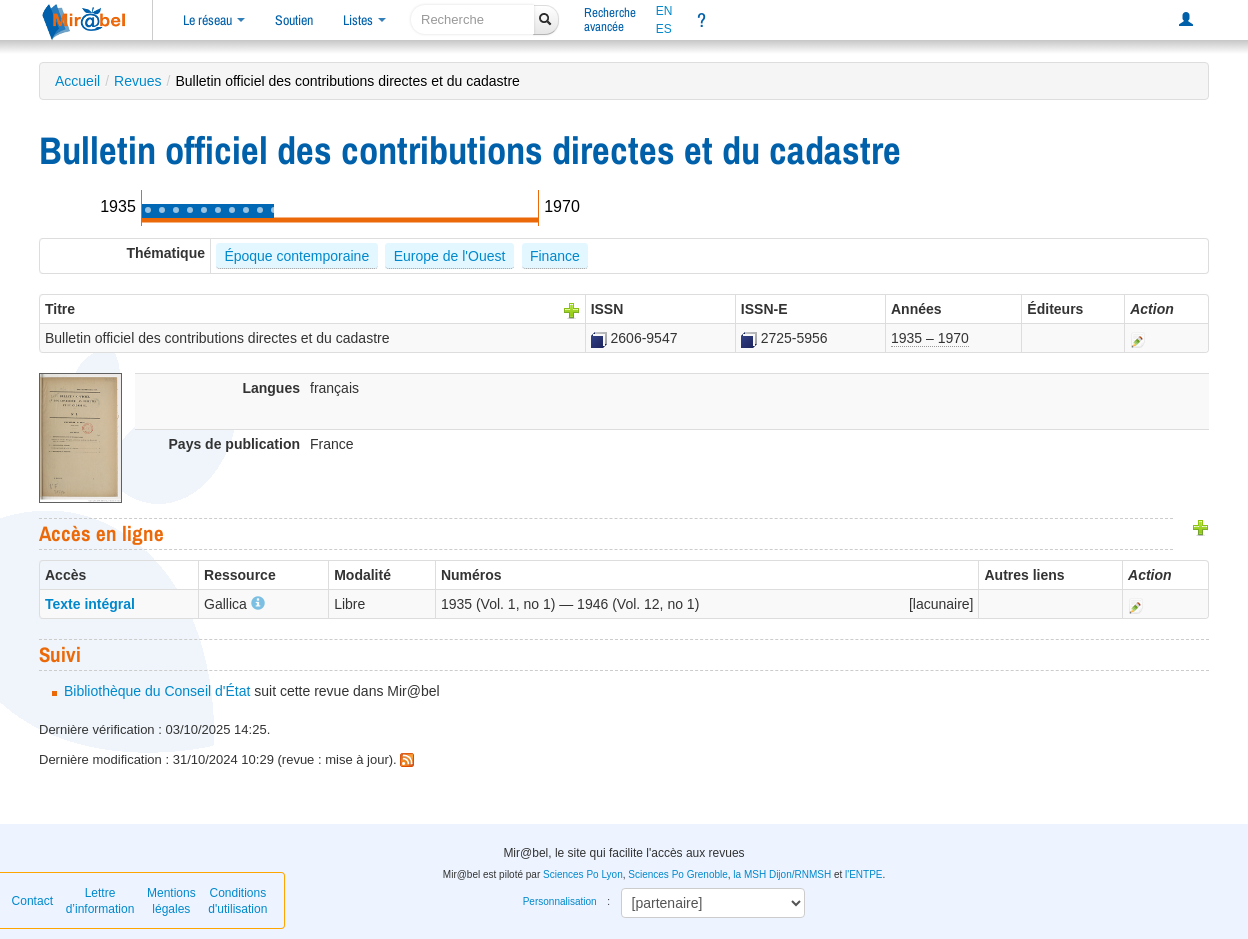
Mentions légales (171, 901)
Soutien (294, 20)
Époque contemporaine (296, 256)
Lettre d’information (100, 901)
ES (664, 29)
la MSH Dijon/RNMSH (782, 874)
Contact (32, 901)
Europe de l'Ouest (450, 256)
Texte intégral (90, 604)
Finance (555, 256)
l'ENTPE (863, 874)
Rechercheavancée (610, 19)
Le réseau (214, 20)
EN (664, 11)
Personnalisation (560, 901)
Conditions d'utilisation (237, 901)
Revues (137, 81)
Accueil (77, 81)
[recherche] (472, 19)
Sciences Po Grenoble (678, 874)
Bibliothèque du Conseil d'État (157, 691)
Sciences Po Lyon (583, 874)
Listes (364, 20)
